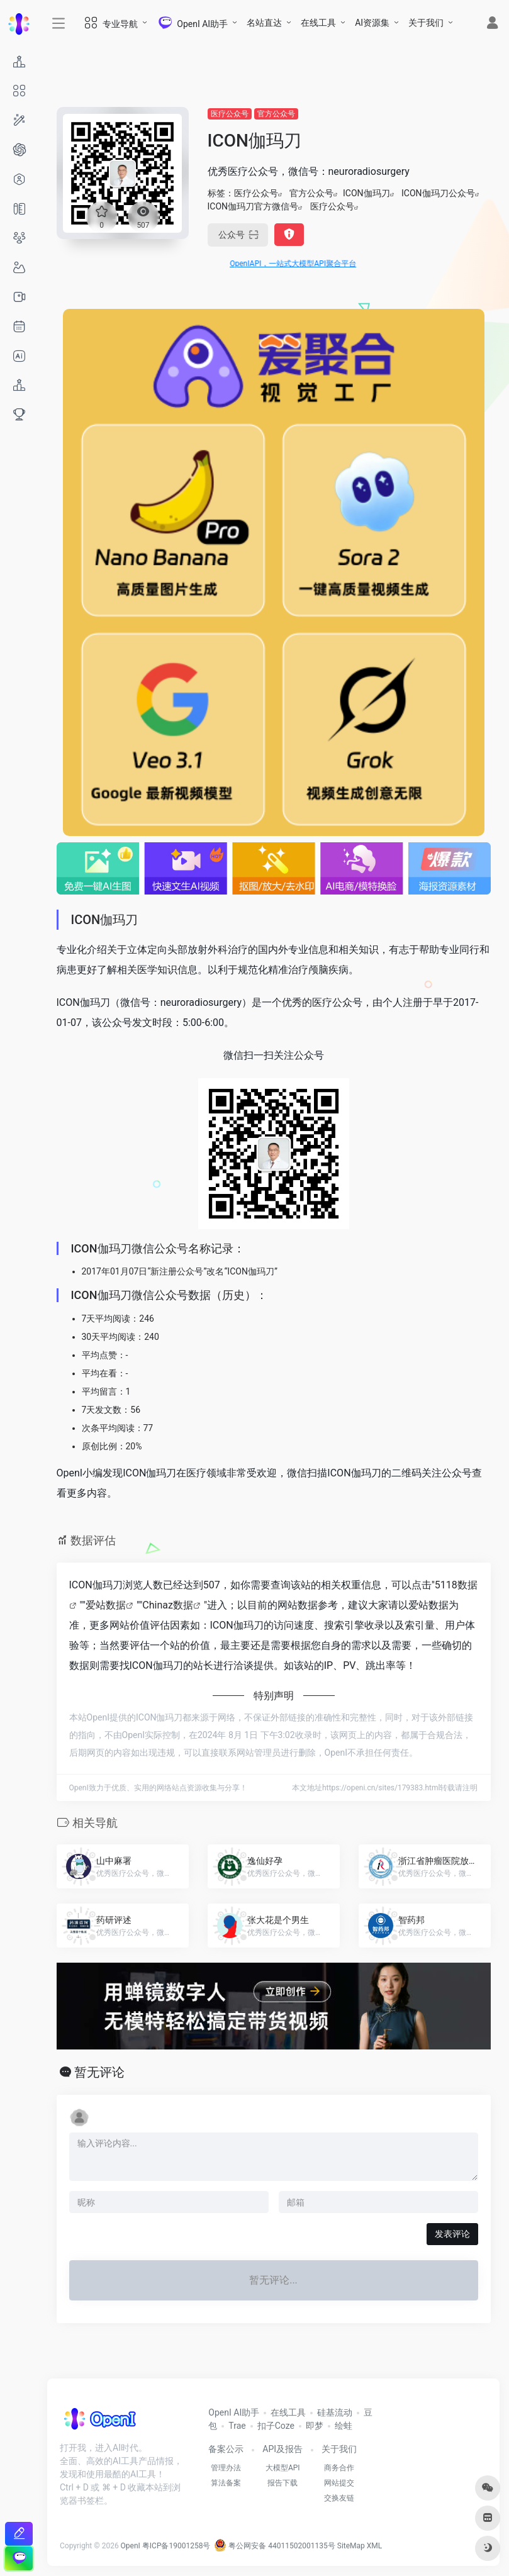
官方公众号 (276, 113)
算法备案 (226, 2482)
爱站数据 (106, 1605)
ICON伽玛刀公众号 (438, 193)
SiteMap (351, 2545)
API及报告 (282, 2449)
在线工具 (318, 23)
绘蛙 (343, 2426)
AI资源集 (372, 23)
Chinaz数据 (167, 1605)
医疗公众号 (230, 113)
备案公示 (225, 2449)
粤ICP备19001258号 (176, 2545)
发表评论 (452, 2234)
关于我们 (426, 23)
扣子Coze (275, 2426)
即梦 (314, 2426)
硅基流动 (334, 2412)
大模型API (283, 2467)
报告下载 (282, 2482)
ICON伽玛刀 (366, 193)
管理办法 (226, 2467)
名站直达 (264, 23)
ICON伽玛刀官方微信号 (253, 206)
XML (374, 2545)
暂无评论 (99, 2072)
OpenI (130, 2545)
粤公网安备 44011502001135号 (274, 2545)
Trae (236, 2426)
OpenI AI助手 (233, 2412)
